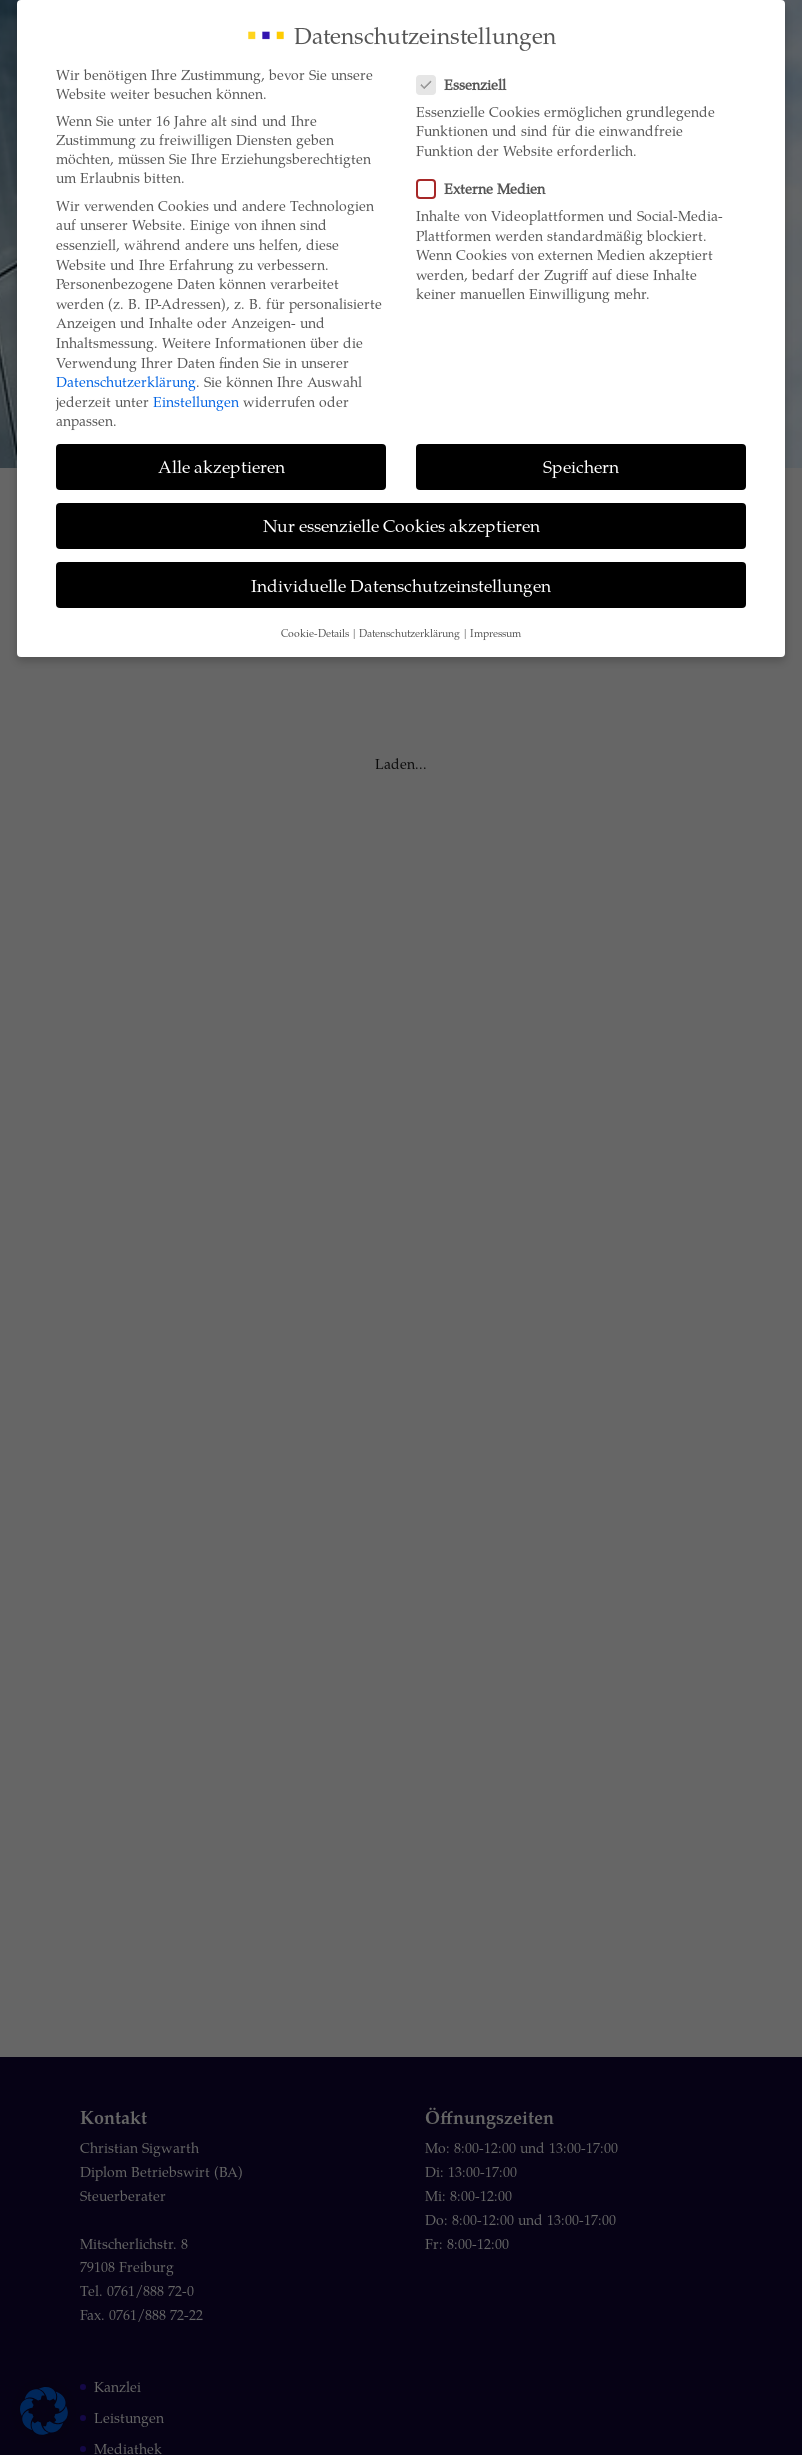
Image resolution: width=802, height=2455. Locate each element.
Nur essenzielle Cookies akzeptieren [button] (401, 525)
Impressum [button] (495, 632)
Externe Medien (489, 188)
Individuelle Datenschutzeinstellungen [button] (401, 585)
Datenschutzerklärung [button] (409, 632)
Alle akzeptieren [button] (221, 466)
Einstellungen (196, 401)
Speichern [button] (581, 466)
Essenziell (469, 84)
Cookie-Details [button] (315, 632)
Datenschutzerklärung (126, 381)
